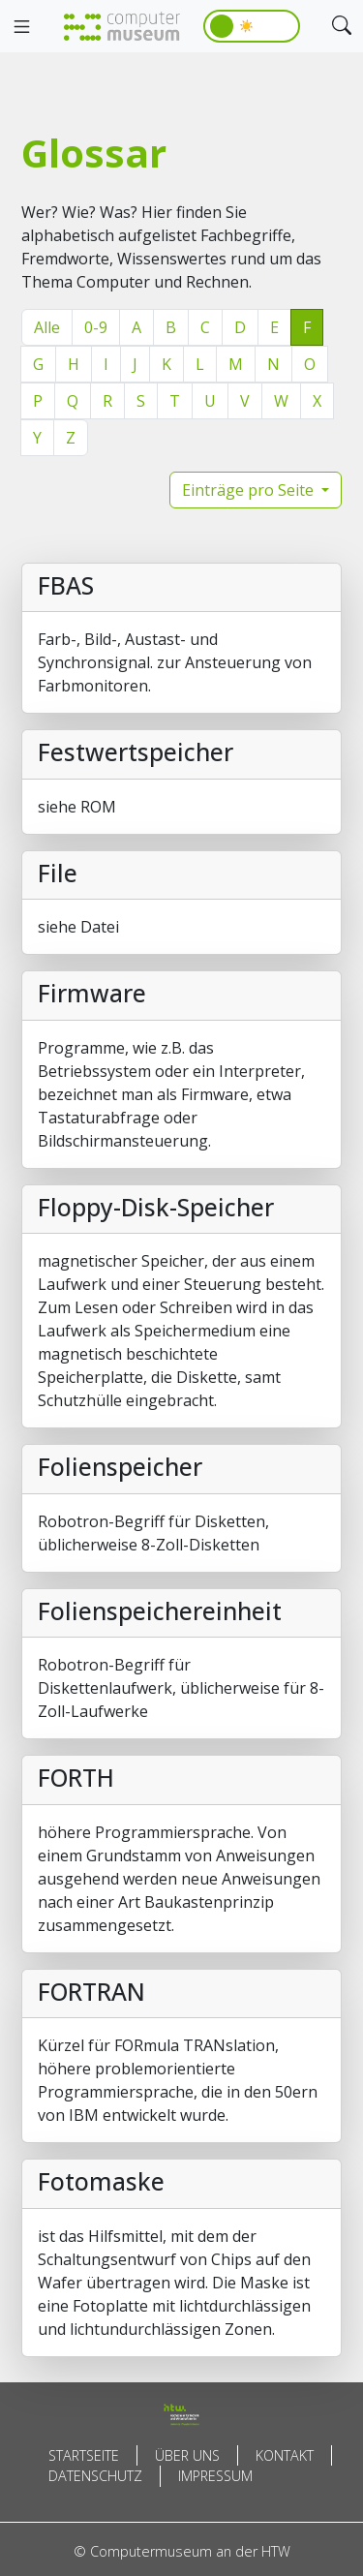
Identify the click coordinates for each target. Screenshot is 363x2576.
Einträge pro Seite (250, 490)
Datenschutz (95, 2476)
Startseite (83, 2455)
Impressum (215, 2476)
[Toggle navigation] (21, 27)
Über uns (187, 2455)
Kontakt (285, 2455)
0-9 (95, 327)
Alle (47, 327)
